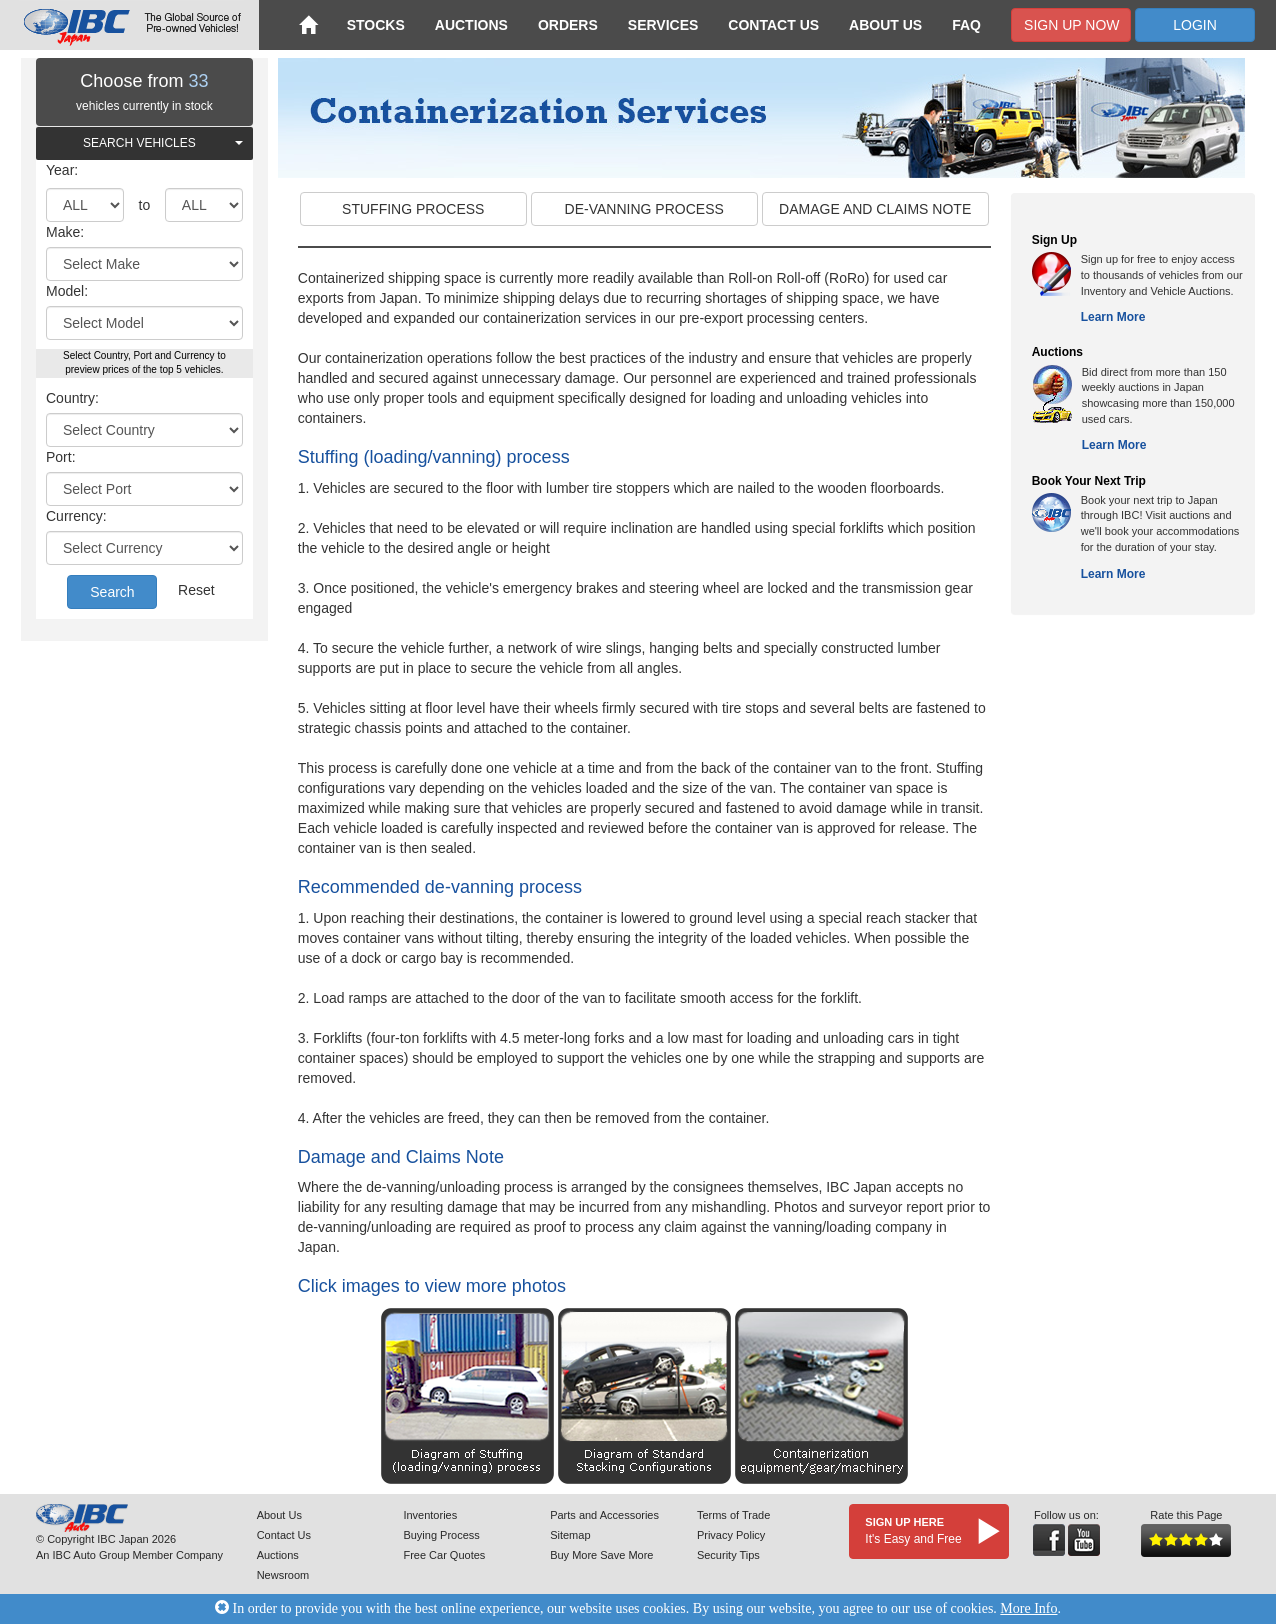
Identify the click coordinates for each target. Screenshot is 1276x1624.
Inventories (430, 1515)
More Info (1028, 1608)
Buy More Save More (601, 1555)
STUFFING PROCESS (413, 209)
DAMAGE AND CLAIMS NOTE (875, 209)
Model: (67, 291)
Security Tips (728, 1555)
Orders (568, 25)
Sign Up (1054, 240)
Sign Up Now (1071, 25)
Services (663, 25)
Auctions (471, 25)
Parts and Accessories (604, 1515)
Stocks (376, 25)
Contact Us (773, 25)
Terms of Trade (733, 1515)
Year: (62, 170)
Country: (72, 398)
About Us (885, 25)
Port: (61, 457)
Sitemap (570, 1535)
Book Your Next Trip (1089, 481)
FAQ (966, 25)
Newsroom (283, 1575)
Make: (65, 232)
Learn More (1113, 317)
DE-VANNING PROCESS (644, 209)
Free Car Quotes (444, 1555)
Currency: (76, 516)
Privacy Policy (731, 1535)
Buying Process (441, 1535)
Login (1195, 25)
